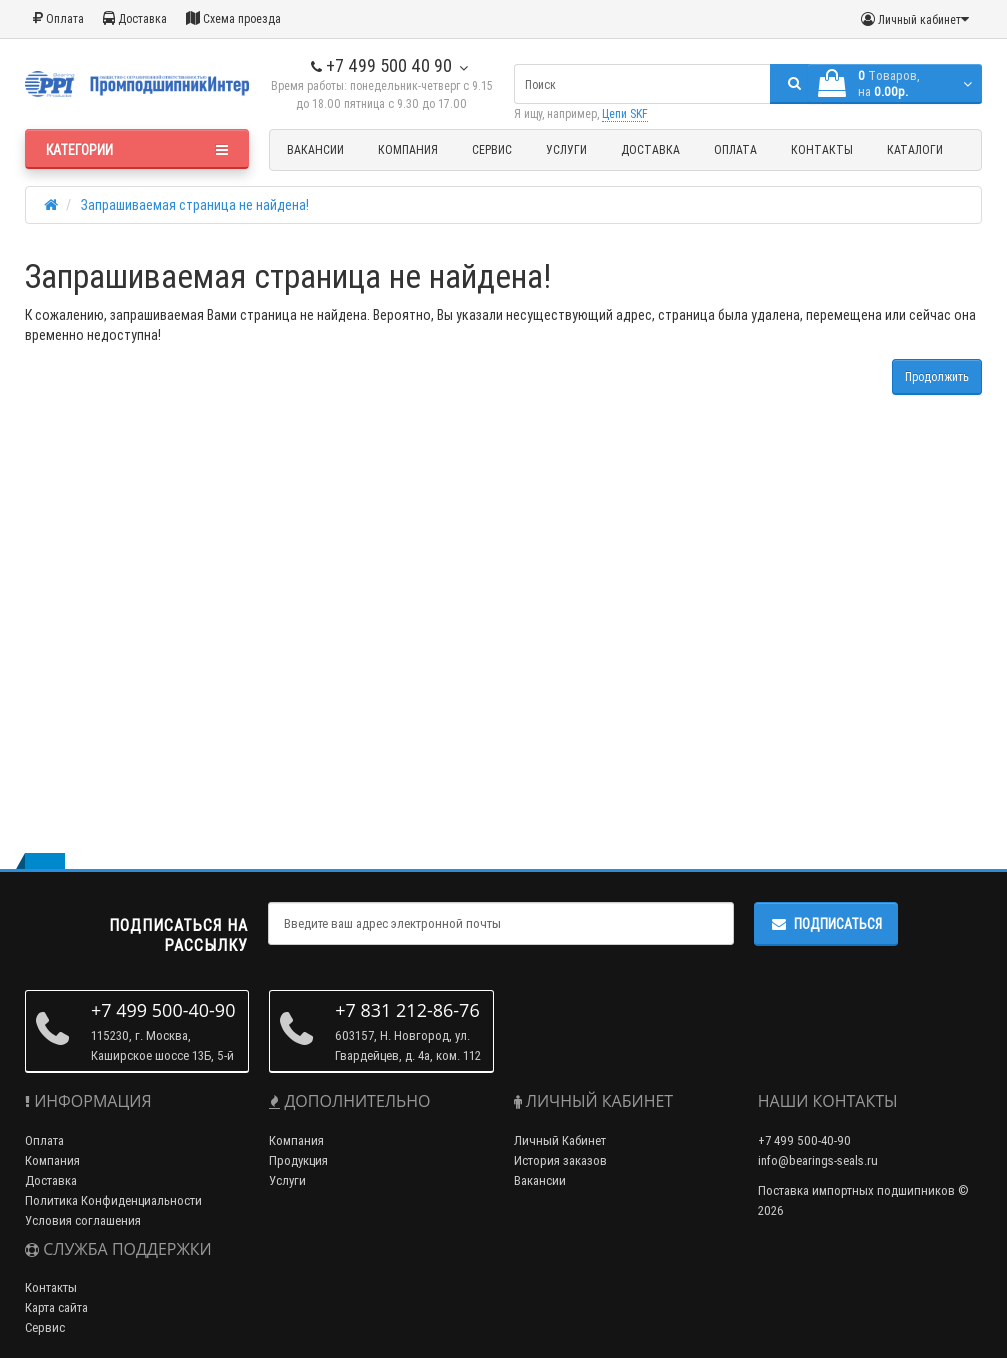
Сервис (492, 149)
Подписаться (826, 924)
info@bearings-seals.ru (818, 1160)
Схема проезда (233, 18)
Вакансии (315, 149)
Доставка (135, 18)
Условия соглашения (83, 1220)
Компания (408, 149)
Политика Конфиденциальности (113, 1200)
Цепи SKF (625, 113)
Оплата (58, 18)
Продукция (298, 1160)
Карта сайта (56, 1307)
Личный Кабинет (560, 1140)
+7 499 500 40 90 (381, 65)
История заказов (560, 1160)
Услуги (566, 149)
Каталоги (915, 149)
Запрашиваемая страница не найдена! (195, 205)
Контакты (822, 149)
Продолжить (937, 376)
